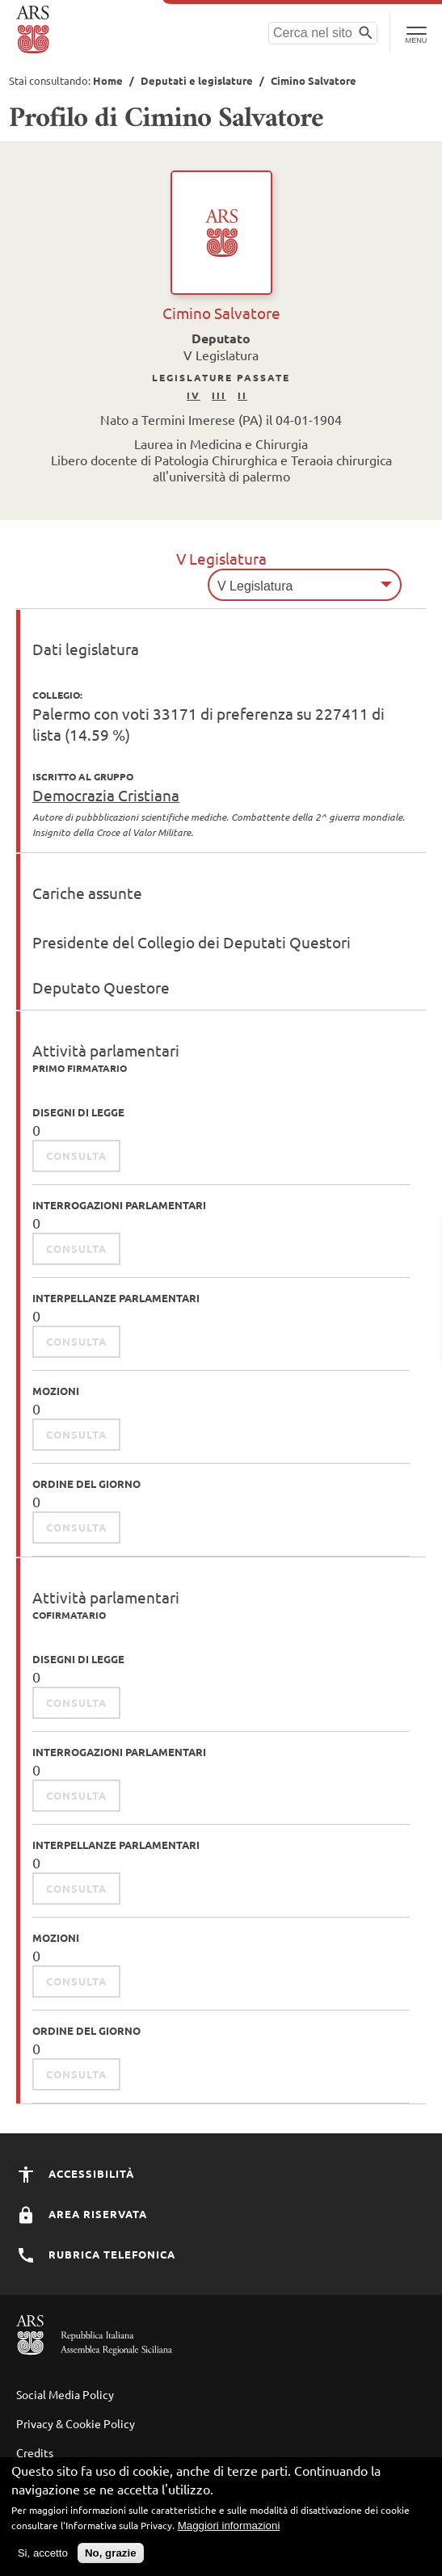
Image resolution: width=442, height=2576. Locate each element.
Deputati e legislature (197, 80)
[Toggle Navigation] (415, 32)
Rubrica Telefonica (95, 2254)
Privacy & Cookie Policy (75, 2423)
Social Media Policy (65, 2394)
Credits (34, 2452)
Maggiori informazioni (229, 2530)
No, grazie (111, 2558)
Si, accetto (43, 2558)
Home (108, 80)
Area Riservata (81, 2214)
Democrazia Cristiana (105, 795)
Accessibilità (75, 2173)
